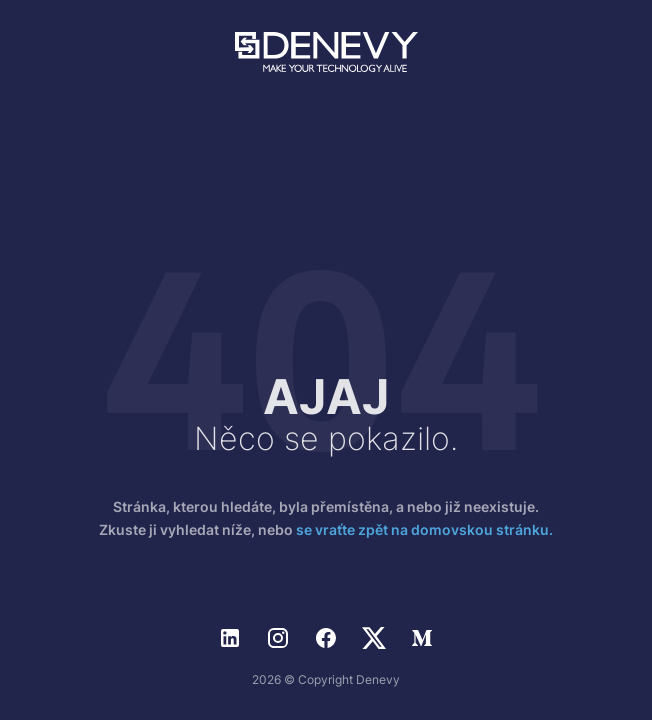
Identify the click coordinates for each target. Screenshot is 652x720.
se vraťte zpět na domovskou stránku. (424, 529)
